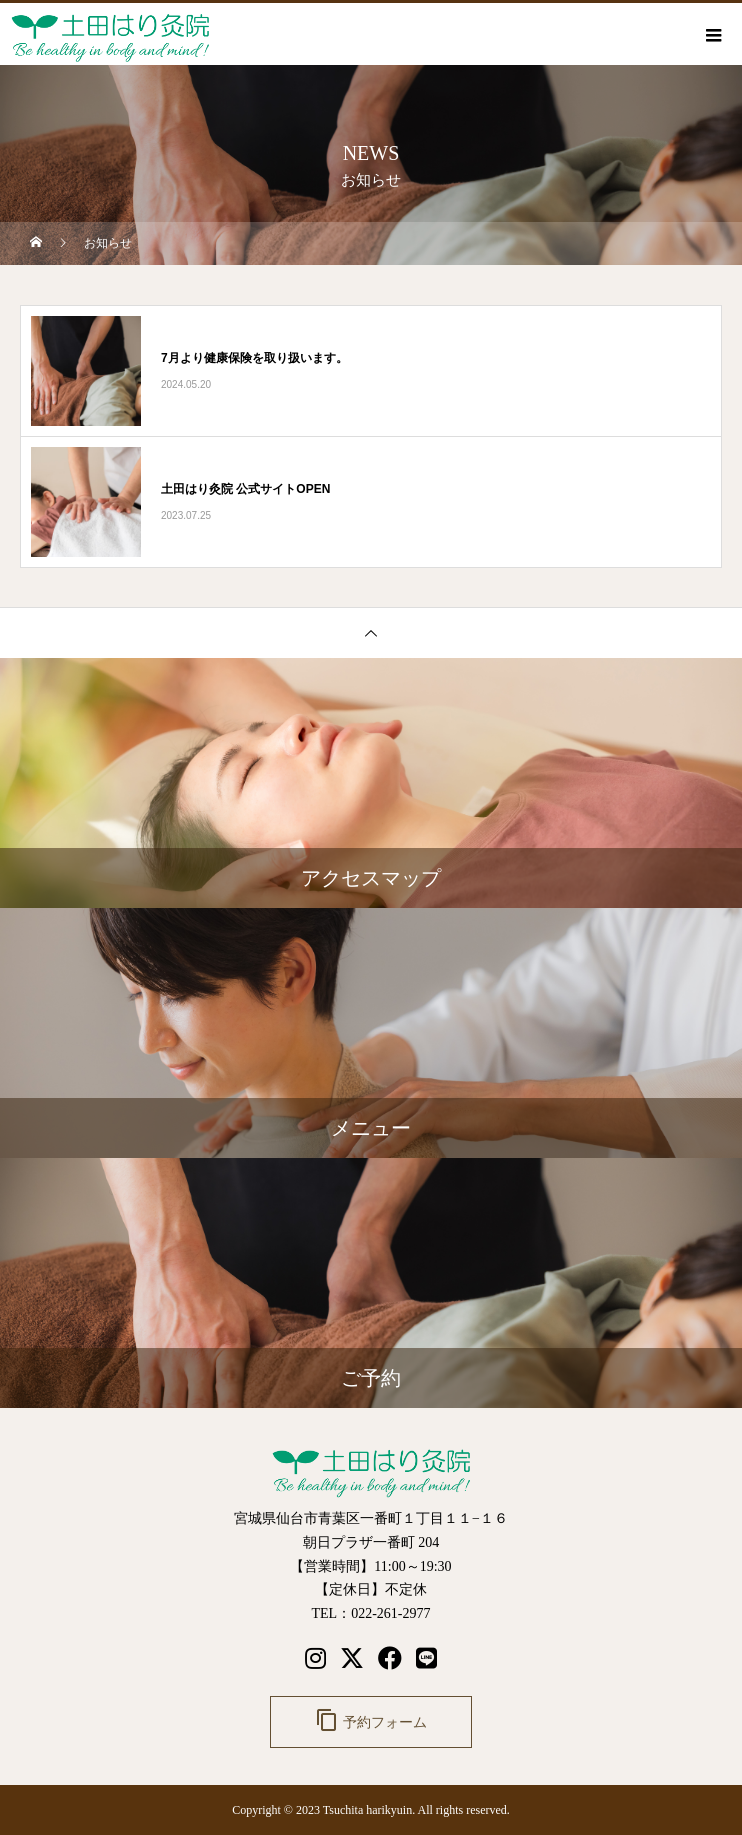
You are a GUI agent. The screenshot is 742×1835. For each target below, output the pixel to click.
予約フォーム (371, 1720)
